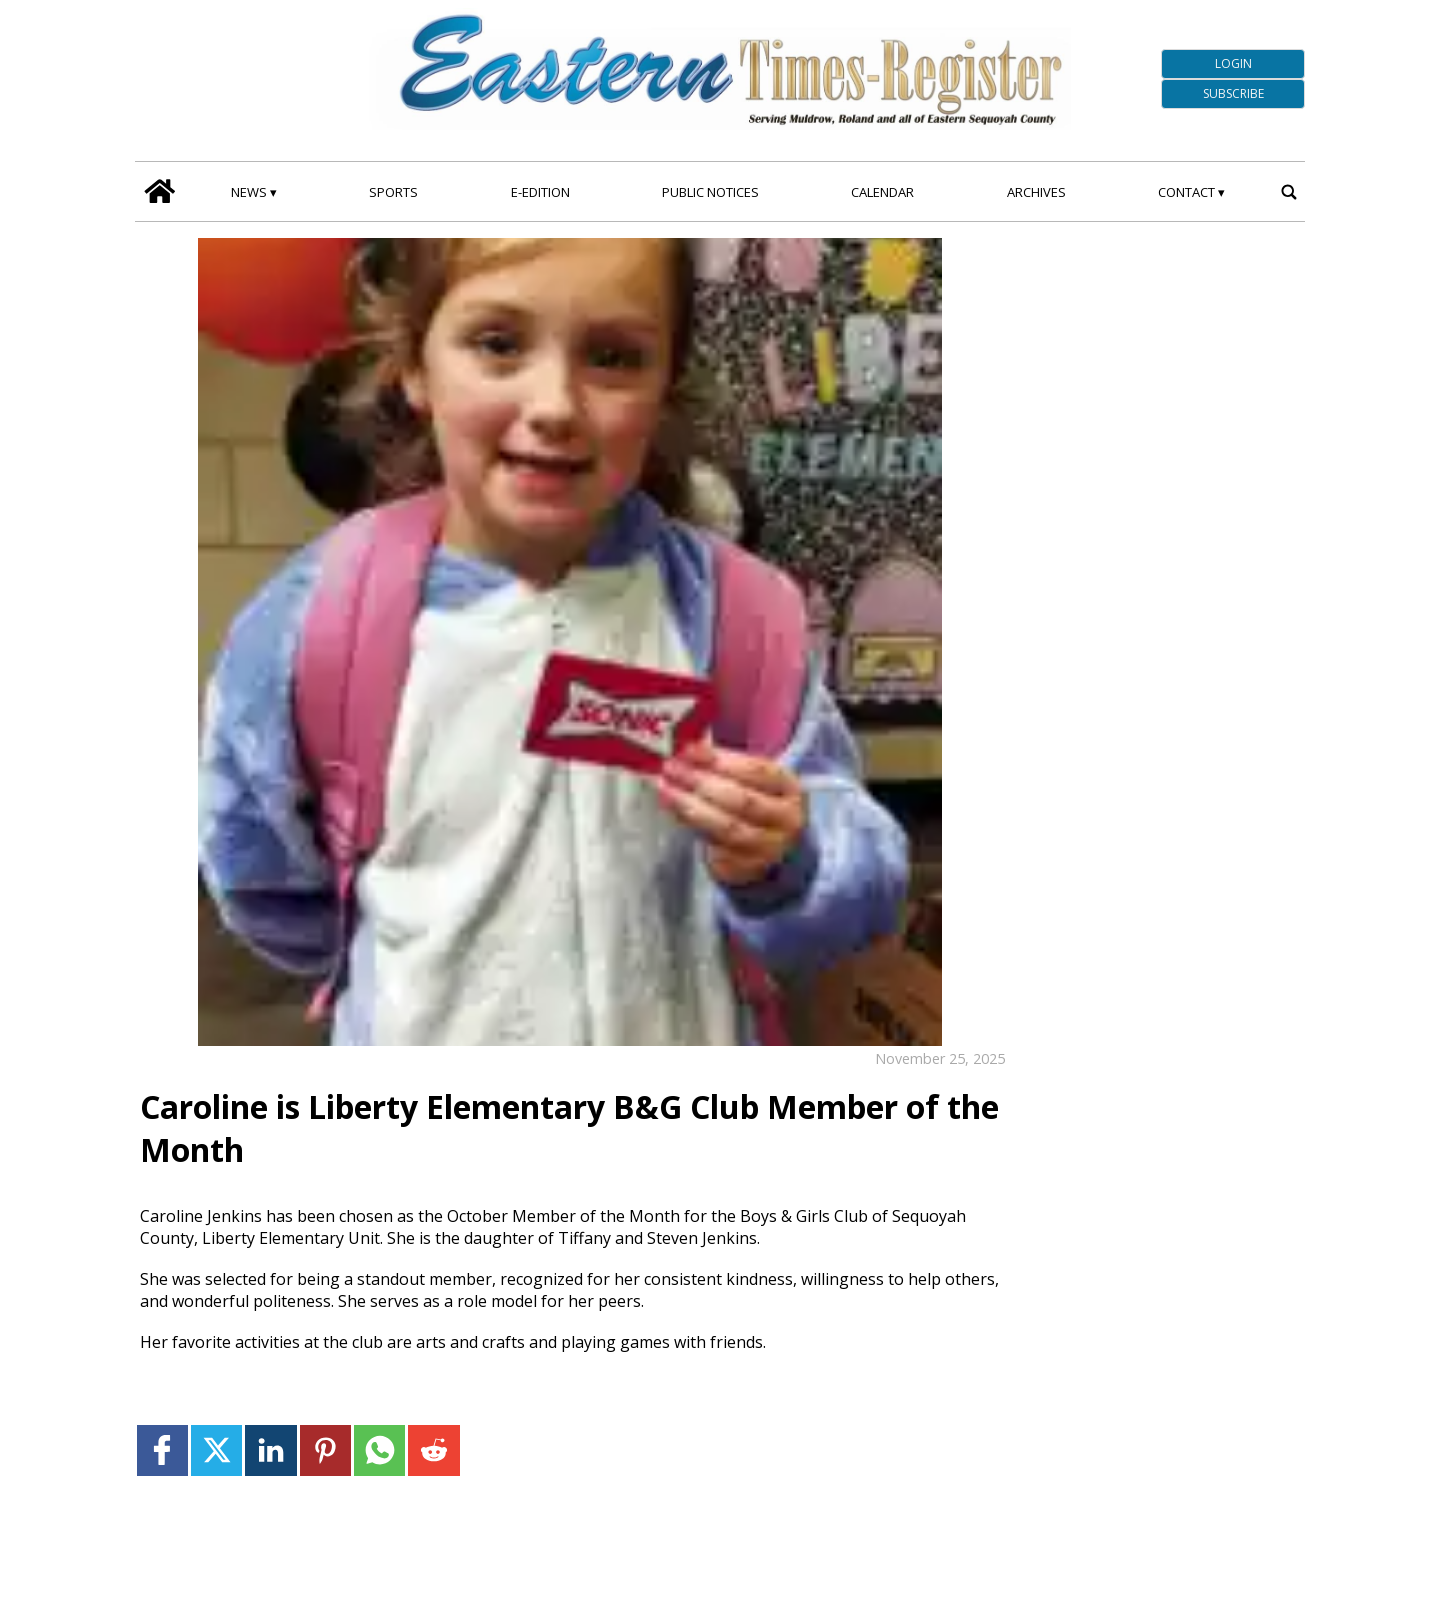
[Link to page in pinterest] (325, 1450)
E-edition (540, 192)
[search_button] (1288, 191)
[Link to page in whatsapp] (379, 1450)
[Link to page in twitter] (216, 1450)
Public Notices (710, 192)
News (249, 192)
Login (1233, 63)
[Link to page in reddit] (433, 1450)
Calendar (882, 192)
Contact (1186, 192)
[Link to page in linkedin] (270, 1450)
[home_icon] (159, 191)
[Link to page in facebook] (162, 1450)
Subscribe (1233, 93)
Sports (393, 192)
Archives (1036, 192)
